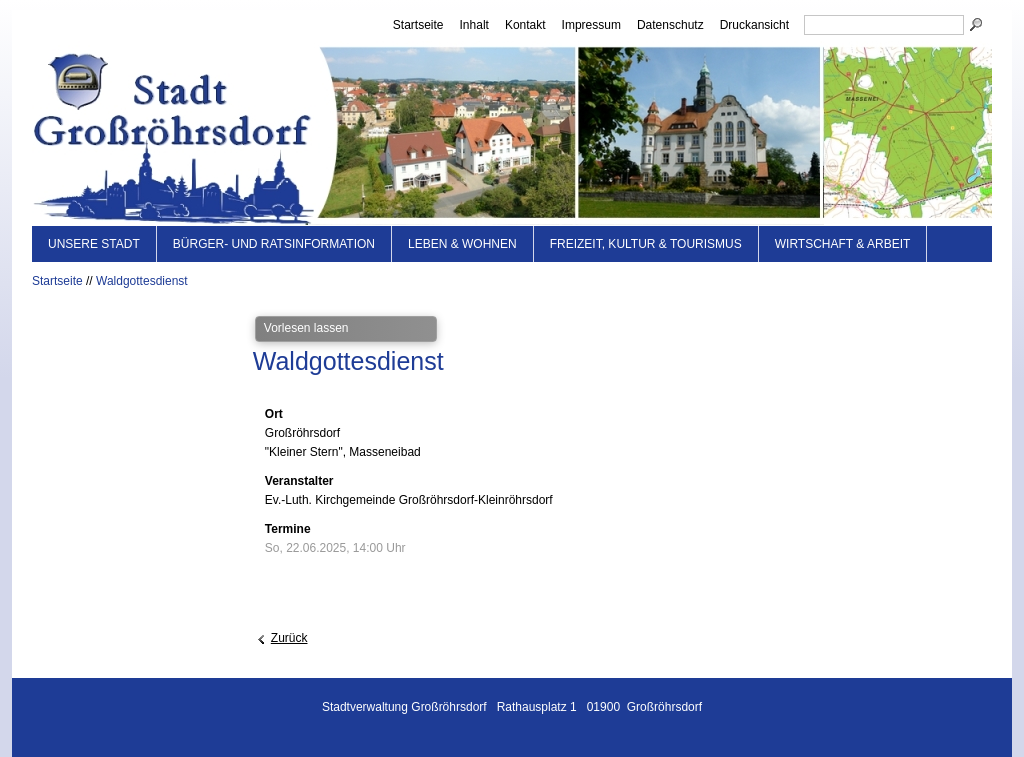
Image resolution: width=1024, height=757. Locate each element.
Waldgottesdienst (142, 281)
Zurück (289, 638)
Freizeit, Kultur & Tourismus (646, 244)
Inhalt (474, 25)
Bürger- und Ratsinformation (274, 244)
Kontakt (525, 25)
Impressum (591, 25)
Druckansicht (754, 25)
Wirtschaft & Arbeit (843, 244)
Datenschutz (670, 25)
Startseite (418, 25)
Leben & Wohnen (462, 244)
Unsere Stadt (94, 244)
